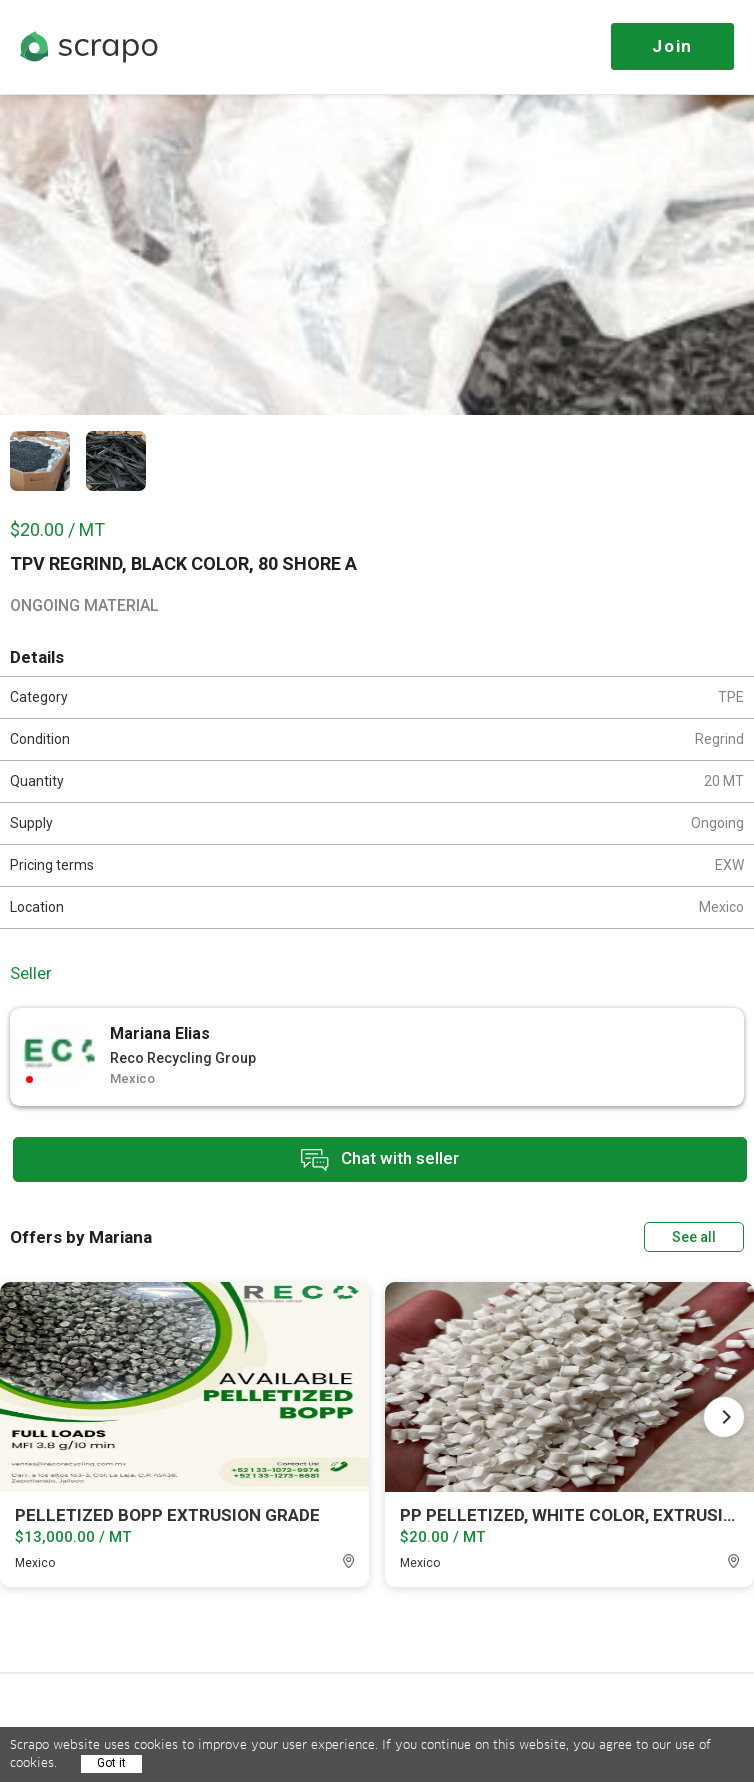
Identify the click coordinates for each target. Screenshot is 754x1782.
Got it (111, 1763)
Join (672, 46)
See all (694, 1237)
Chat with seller (380, 1159)
